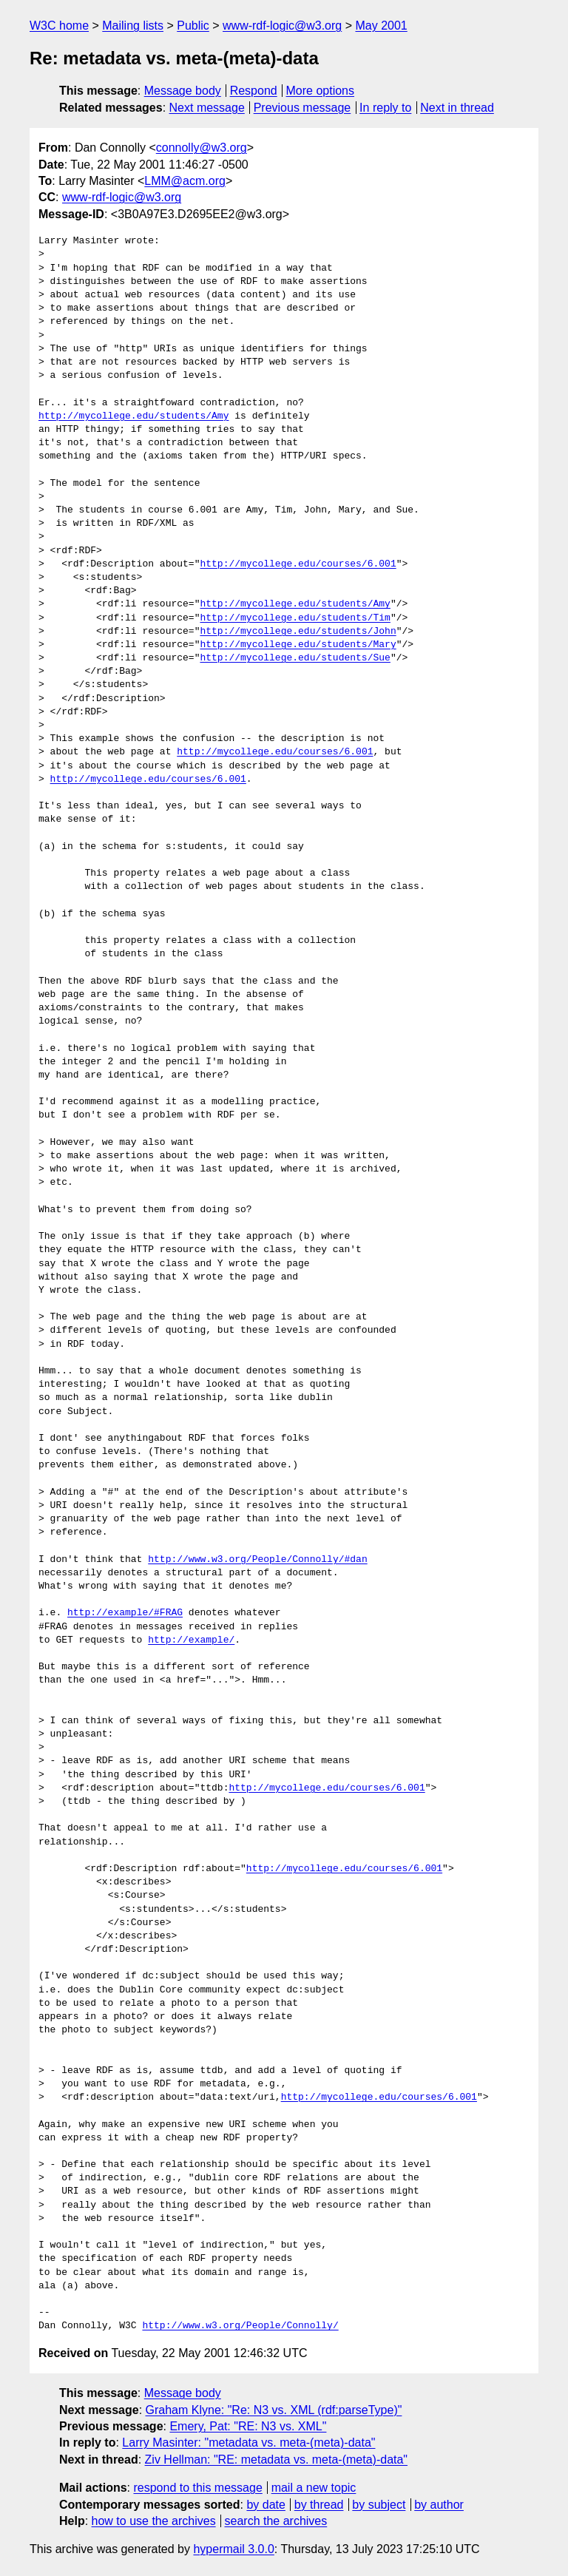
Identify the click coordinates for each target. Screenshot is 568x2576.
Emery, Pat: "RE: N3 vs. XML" (247, 2426)
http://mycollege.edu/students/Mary (298, 645)
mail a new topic (313, 2487)
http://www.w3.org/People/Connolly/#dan (257, 1559)
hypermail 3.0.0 (233, 2549)
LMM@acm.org (185, 181)
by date (265, 2504)
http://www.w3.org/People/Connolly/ (240, 2326)
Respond (253, 90)
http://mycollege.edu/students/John (298, 631)
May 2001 (381, 25)
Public (193, 25)
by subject (378, 2504)
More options (320, 90)
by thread (319, 2504)
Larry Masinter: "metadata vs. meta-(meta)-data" (248, 2442)
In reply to (385, 107)
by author (439, 2504)
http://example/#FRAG (125, 1613)
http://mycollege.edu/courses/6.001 (298, 564)
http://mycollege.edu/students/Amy (133, 416)
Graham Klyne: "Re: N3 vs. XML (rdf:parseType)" (274, 2410)
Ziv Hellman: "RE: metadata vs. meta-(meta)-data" (276, 2459)
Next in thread (457, 107)
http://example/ (191, 1640)
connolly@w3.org (201, 147)
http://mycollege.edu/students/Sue (295, 658)
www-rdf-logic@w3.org (282, 25)
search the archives (276, 2521)
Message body (182, 90)
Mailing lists (132, 25)
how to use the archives (154, 2521)
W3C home (59, 25)
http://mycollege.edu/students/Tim (295, 618)
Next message (207, 107)
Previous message (302, 107)
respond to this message (197, 2487)
